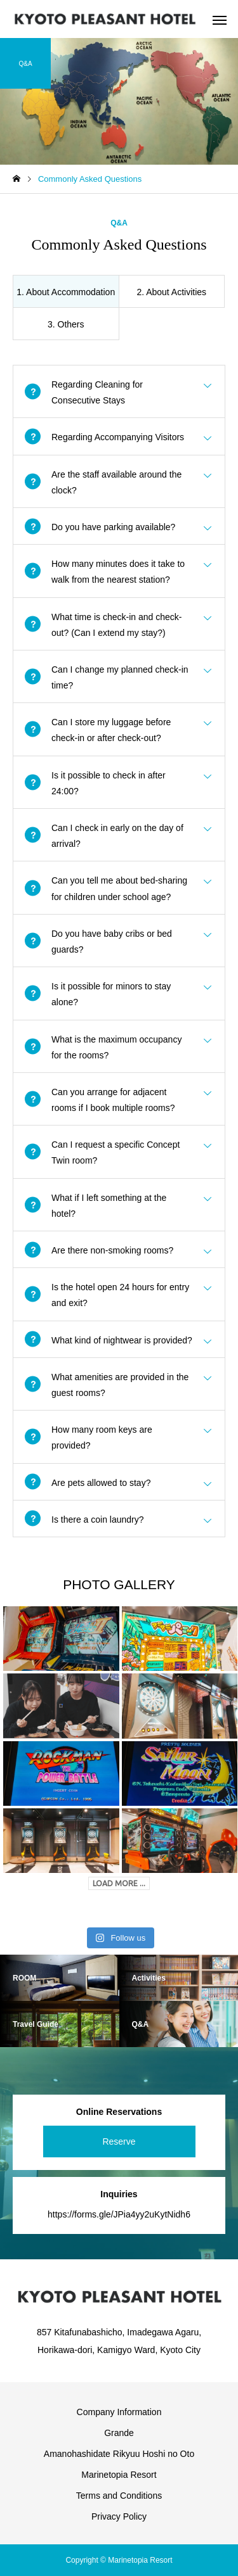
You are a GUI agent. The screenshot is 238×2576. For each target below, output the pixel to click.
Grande (119, 2433)
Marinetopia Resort (118, 2475)
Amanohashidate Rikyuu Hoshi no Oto (119, 2454)
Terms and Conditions (119, 2495)
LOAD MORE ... (119, 1883)
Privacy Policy (119, 2516)
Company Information (119, 2412)
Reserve (118, 2141)
